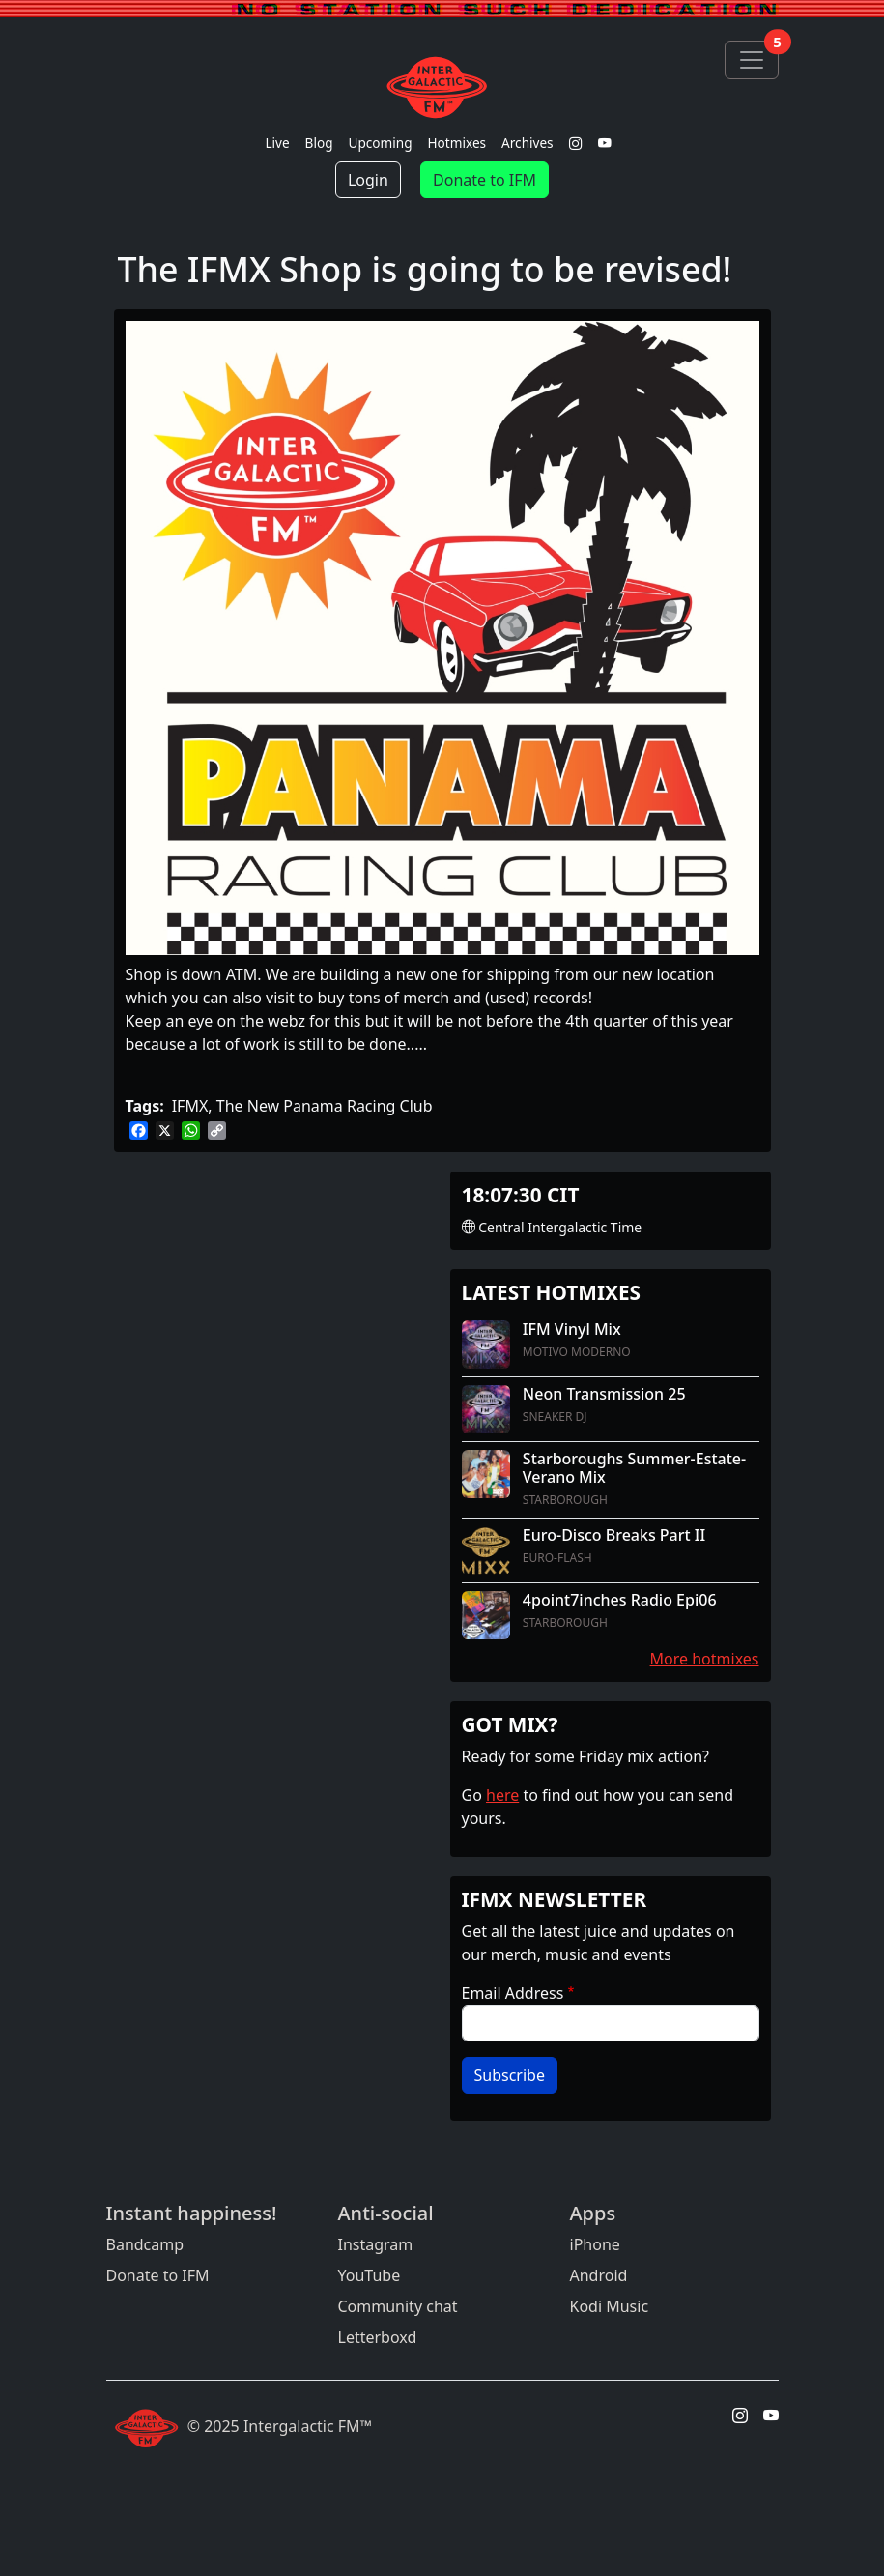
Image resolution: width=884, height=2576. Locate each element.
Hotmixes (457, 142)
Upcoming (381, 142)
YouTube (369, 2275)
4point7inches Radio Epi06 (620, 1599)
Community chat (398, 2306)
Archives (527, 142)
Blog (319, 142)
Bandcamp (145, 2244)
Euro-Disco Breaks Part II (614, 1535)
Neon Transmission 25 (604, 1393)
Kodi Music (609, 2306)
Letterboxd (377, 2337)
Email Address (513, 1993)
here (502, 1795)
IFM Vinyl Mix (572, 1329)
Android (599, 2275)
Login (368, 179)
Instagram (375, 2244)
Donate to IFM (484, 179)
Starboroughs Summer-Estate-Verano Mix (634, 1468)
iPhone (595, 2244)
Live (277, 142)
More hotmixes (704, 1658)
